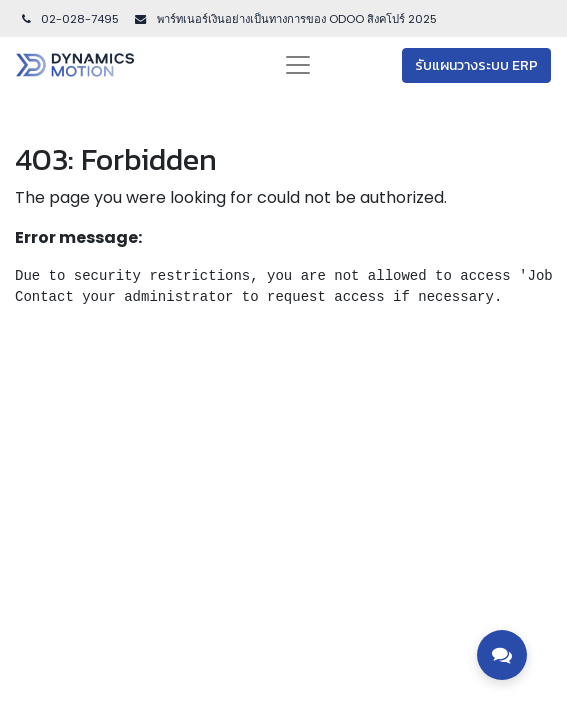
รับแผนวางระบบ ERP (476, 65)
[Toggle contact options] (502, 655)
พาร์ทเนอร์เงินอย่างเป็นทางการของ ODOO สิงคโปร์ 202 (292, 19)
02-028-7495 (69, 19)
